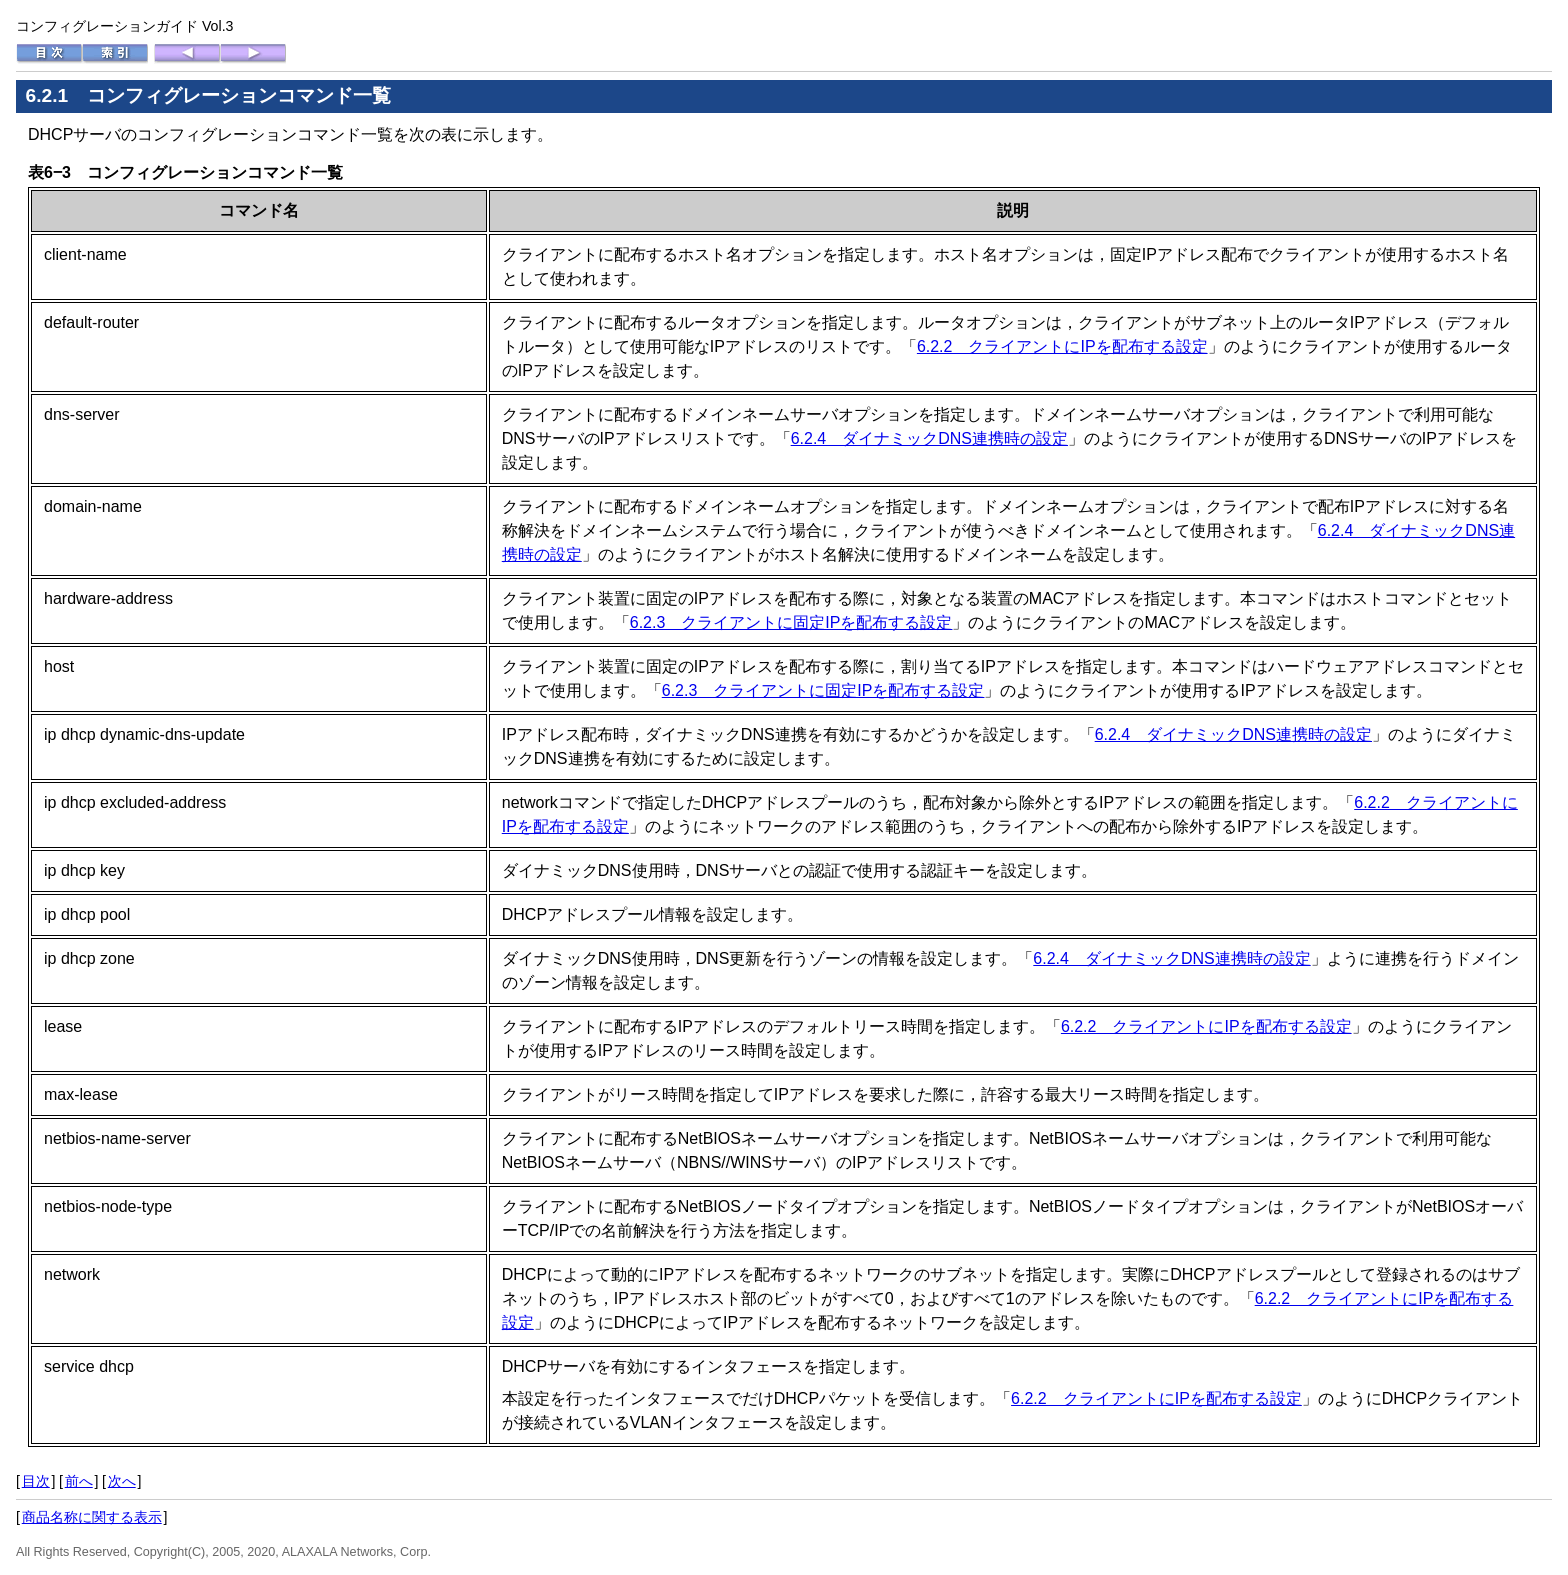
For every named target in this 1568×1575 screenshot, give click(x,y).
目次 (36, 1481)
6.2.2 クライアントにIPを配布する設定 (1062, 346)
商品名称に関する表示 (92, 1517)
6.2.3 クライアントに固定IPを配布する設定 (791, 622)
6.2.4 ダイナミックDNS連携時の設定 (929, 438)
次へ (122, 1481)
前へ (79, 1481)
